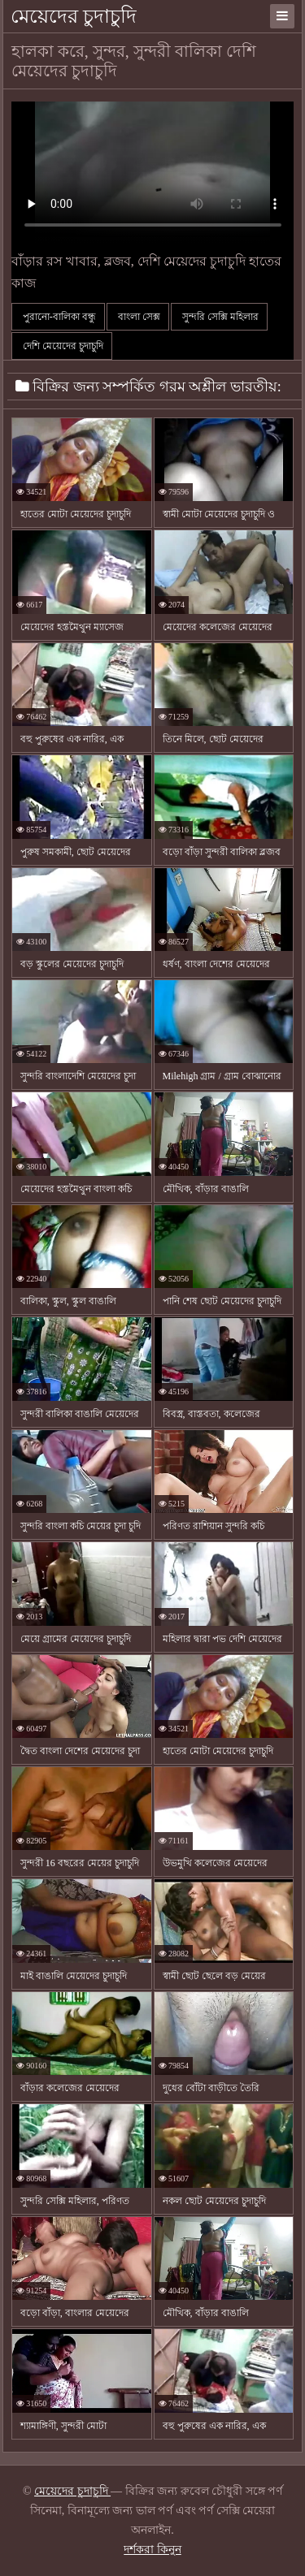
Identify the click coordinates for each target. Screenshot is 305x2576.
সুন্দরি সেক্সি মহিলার (219, 316)
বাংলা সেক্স (137, 316)
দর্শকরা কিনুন (152, 2550)
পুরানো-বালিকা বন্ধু (58, 316)
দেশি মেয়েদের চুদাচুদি (61, 346)
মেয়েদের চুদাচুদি (74, 16)
